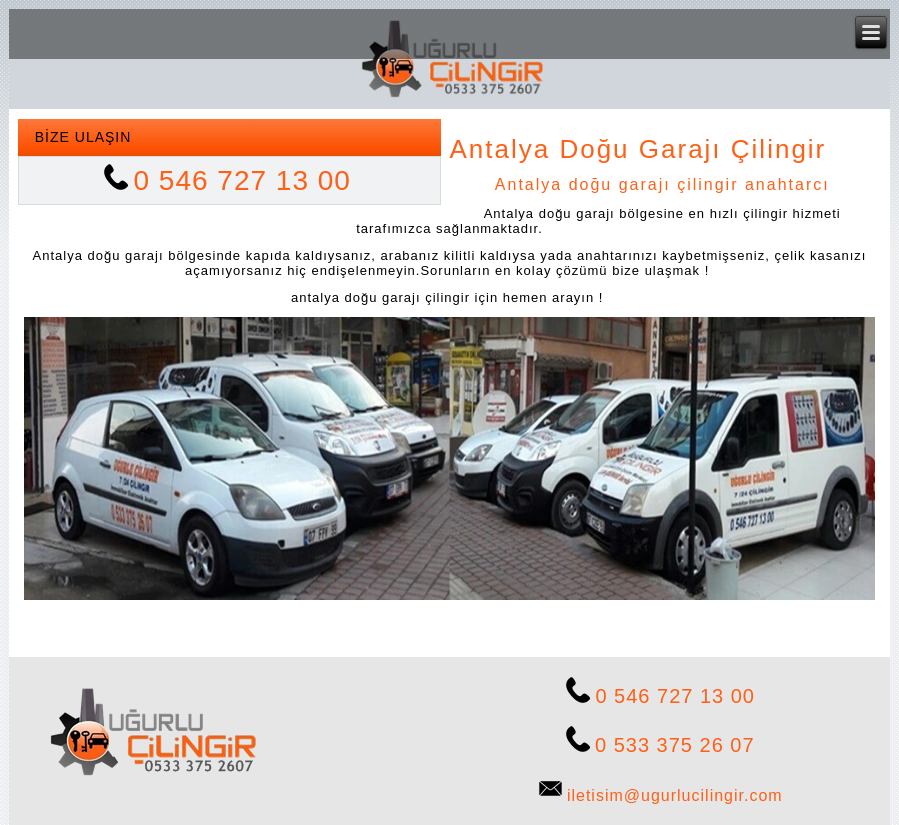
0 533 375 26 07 (675, 745)
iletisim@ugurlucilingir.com (675, 795)
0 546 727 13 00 (242, 180)
